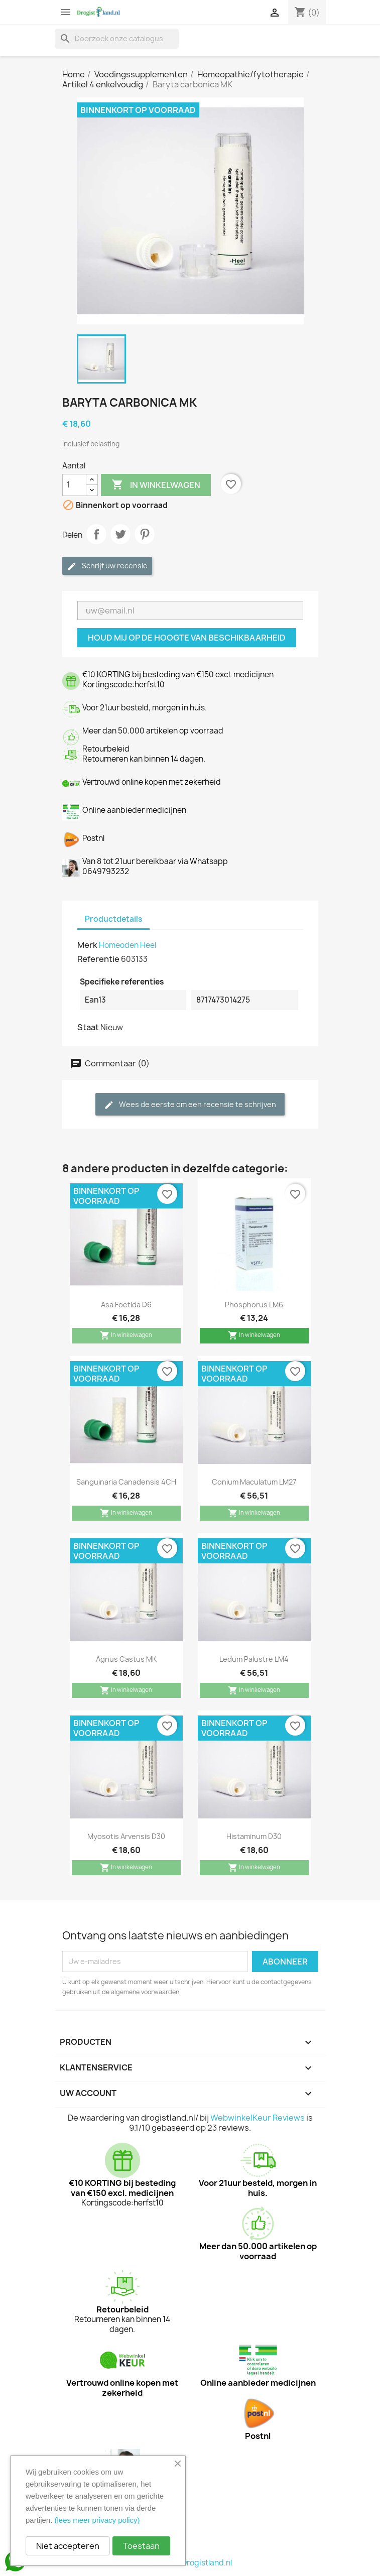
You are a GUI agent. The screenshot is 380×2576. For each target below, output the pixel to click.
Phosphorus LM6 (254, 1304)
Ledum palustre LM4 (254, 1659)
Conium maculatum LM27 (254, 1482)
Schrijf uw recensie (107, 566)
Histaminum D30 (254, 1836)
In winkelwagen (155, 485)
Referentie (98, 959)
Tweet (120, 534)
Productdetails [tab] (113, 919)
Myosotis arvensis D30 (126, 1836)
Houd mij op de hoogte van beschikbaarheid (187, 637)
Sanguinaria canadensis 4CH (126, 1482)
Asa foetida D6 (126, 1304)
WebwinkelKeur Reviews (257, 2117)
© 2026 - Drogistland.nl (190, 2562)
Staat (88, 1027)
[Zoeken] (117, 39)
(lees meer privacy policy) (97, 2520)
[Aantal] (74, 485)
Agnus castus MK (126, 1659)
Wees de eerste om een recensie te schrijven (190, 1104)
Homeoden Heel (127, 945)
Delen (96, 534)
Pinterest (145, 534)
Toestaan (141, 2545)
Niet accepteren (67, 2545)
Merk (87, 945)
